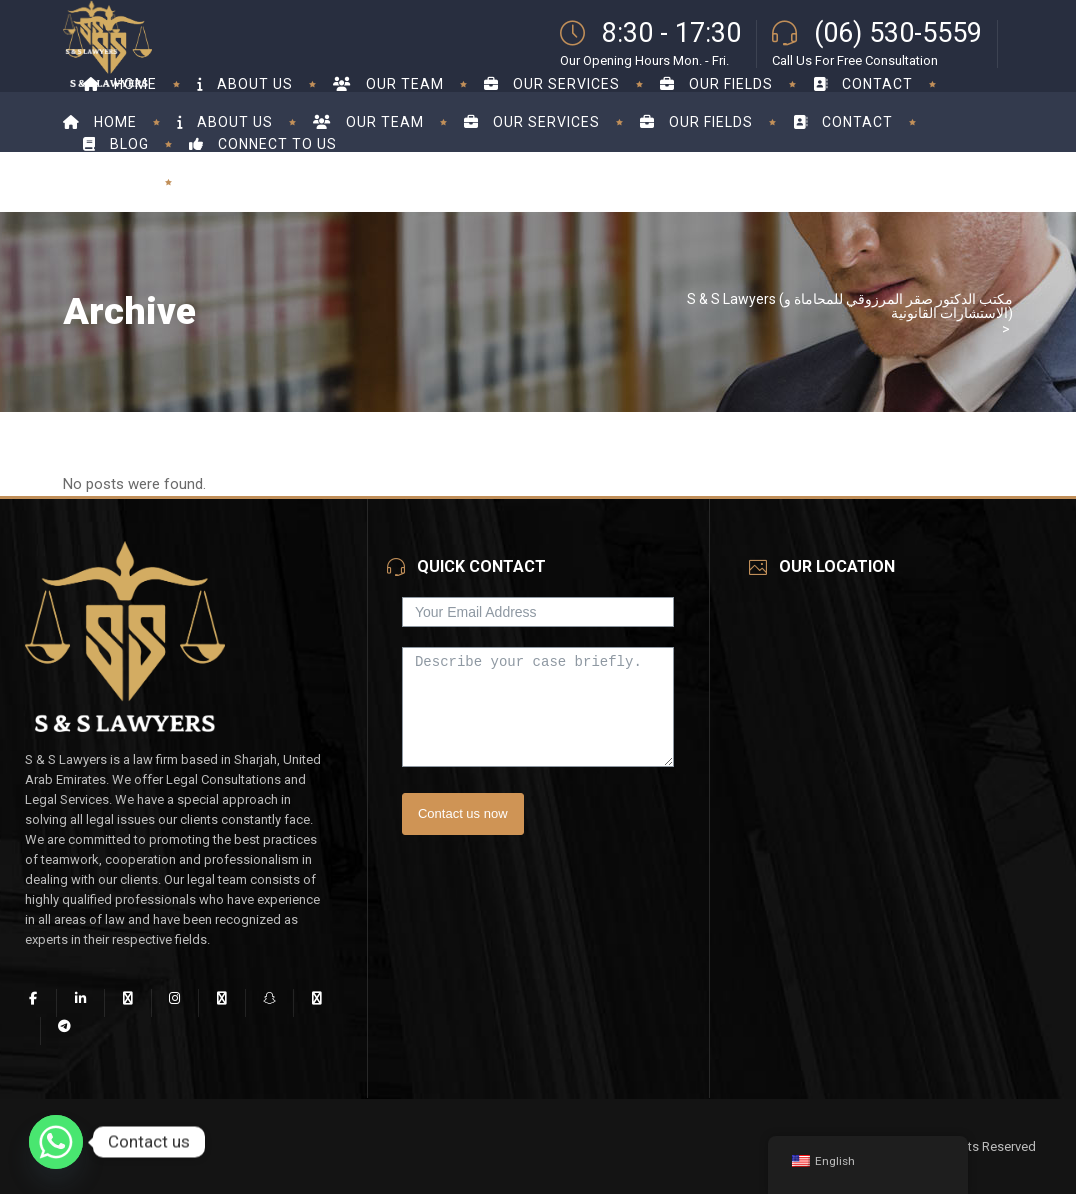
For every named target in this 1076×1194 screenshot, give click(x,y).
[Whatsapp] (56, 1142)
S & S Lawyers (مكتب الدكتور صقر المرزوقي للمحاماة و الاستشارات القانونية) (850, 306)
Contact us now (463, 813)
